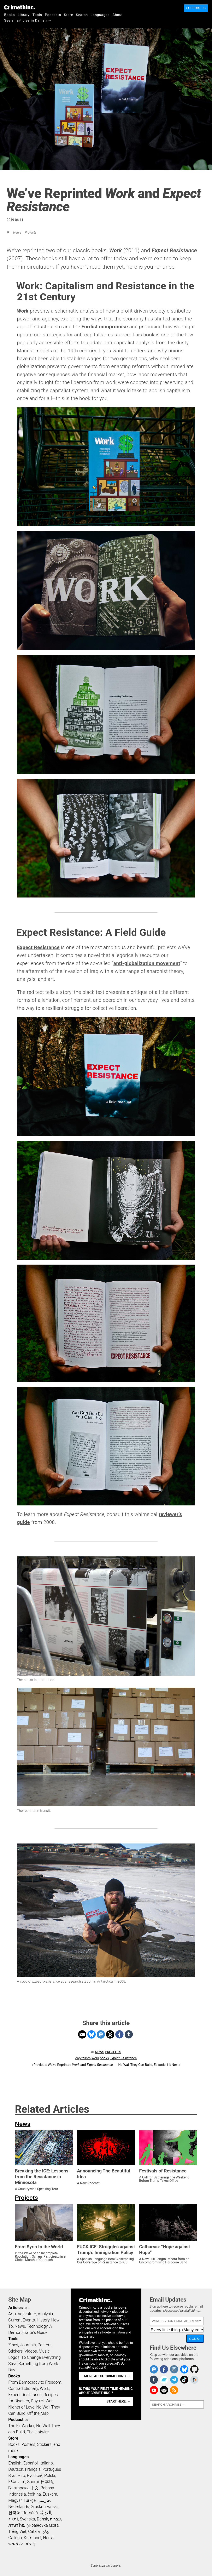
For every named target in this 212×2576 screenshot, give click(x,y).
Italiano (46, 2463)
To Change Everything (41, 2357)
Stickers (15, 2351)
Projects (30, 232)
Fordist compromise (104, 327)
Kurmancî (32, 2537)
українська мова (43, 2525)
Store (68, 15)
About (117, 15)
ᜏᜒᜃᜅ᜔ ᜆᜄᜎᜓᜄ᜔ (22, 2543)
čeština (34, 2494)
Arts (12, 2313)
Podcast (15, 2419)
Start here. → (119, 2401)
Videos (31, 2351)
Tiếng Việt (17, 2531)
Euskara (50, 2494)
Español (30, 2463)
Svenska (27, 2519)
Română (30, 2512)
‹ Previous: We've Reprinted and (72, 2065)
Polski (49, 2475)
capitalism (83, 2058)
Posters (45, 2344)
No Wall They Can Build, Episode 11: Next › (149, 2065)
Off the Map (38, 2413)
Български (18, 2487)
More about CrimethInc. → (107, 2376)
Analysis (45, 2313)
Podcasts (53, 15)
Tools (37, 15)
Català (34, 2531)
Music (44, 2351)
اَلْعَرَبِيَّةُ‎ (45, 2512)
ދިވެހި (45, 2531)
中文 (34, 2487)
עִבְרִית (55, 2519)
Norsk (48, 2537)
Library (24, 15)
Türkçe (29, 2500)
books (104, 2058)
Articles (15, 2307)
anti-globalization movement (146, 963)
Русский (34, 2475)
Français (33, 2469)
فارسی (43, 2500)
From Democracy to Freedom (34, 2382)
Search (82, 15)
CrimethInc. (19, 7)
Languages (100, 15)
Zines (13, 2344)
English (15, 2463)
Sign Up (195, 2338)
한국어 (14, 2512)
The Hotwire (38, 2431)
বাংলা (13, 2519)
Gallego (15, 2537)
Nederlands (18, 2506)
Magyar (15, 2500)
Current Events (21, 2320)
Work (115, 250)
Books (9, 15)
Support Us (196, 8)
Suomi (33, 2481)
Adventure (27, 2313)
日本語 (47, 2481)
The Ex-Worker (21, 2425)
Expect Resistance (174, 250)
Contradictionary (23, 2388)
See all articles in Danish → (28, 20)
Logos (13, 2357)
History (43, 2320)
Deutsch (15, 2469)
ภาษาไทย (16, 2525)
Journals (28, 2344)
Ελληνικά (16, 2481)
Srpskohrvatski (44, 2506)
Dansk (42, 2519)
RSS (26, 2308)
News (17, 232)
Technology (37, 2326)
